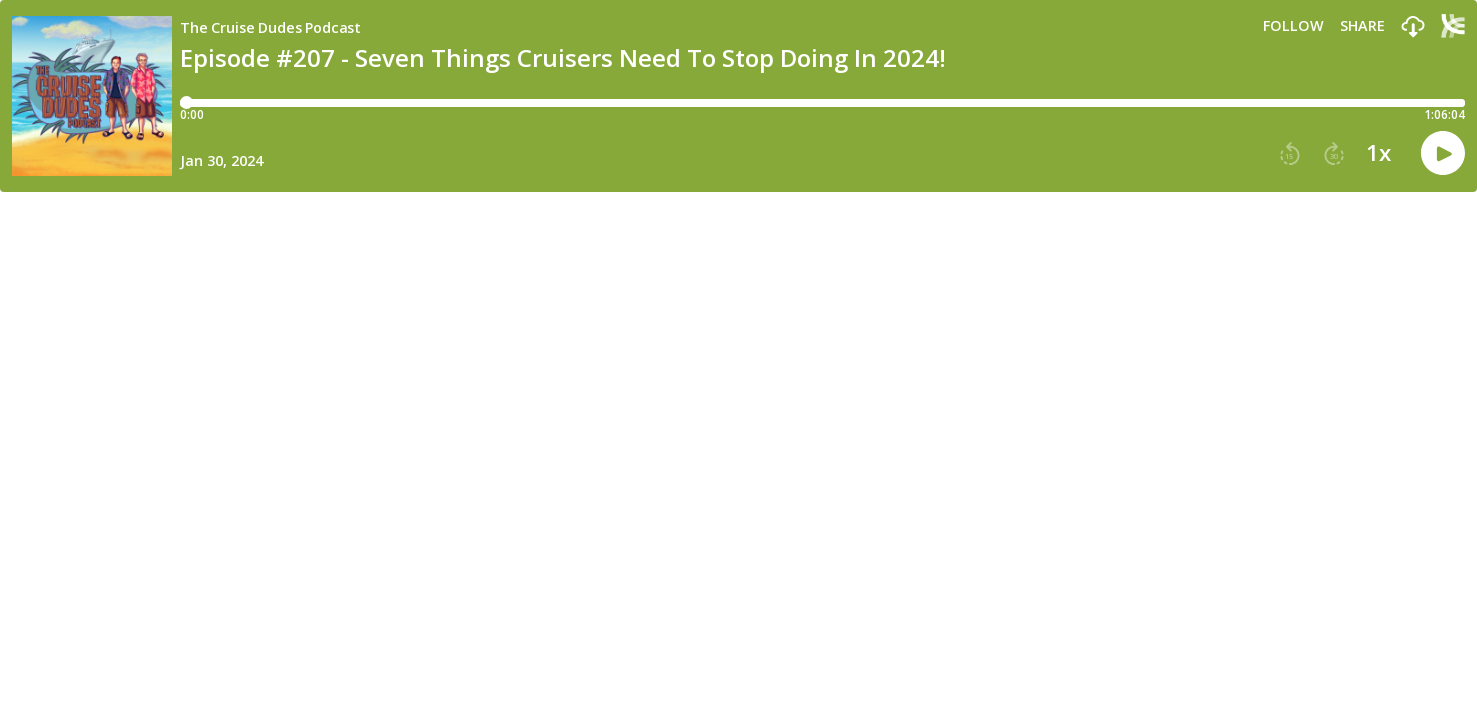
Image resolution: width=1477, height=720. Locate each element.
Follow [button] (1293, 26)
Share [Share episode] (1362, 26)
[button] (1413, 27)
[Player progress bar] (822, 103)
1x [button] (1378, 153)
